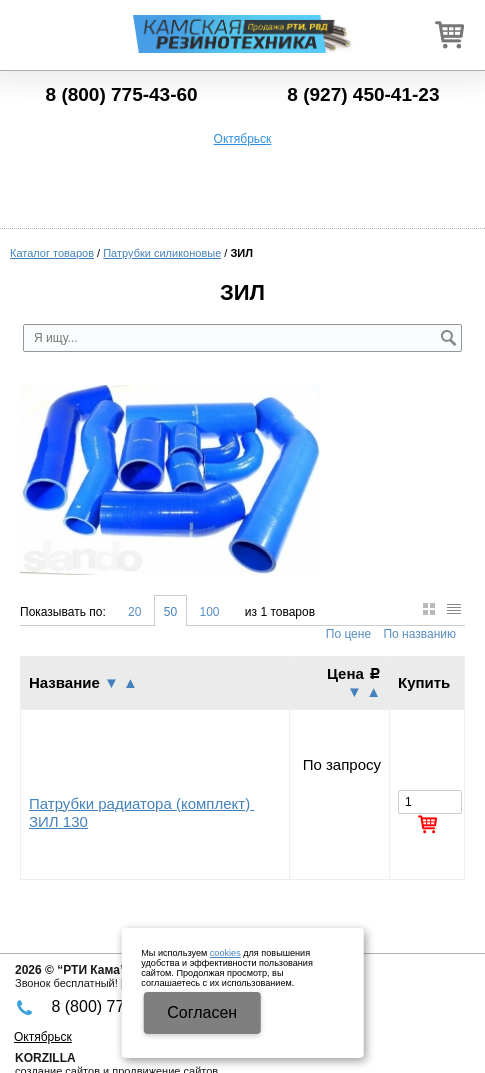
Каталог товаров (52, 253)
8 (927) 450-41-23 (363, 94)
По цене (348, 634)
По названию (419, 634)
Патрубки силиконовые (162, 253)
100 (209, 612)
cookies (225, 953)
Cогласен (202, 1012)
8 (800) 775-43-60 (122, 94)
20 (134, 612)
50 (170, 612)
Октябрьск (243, 139)
